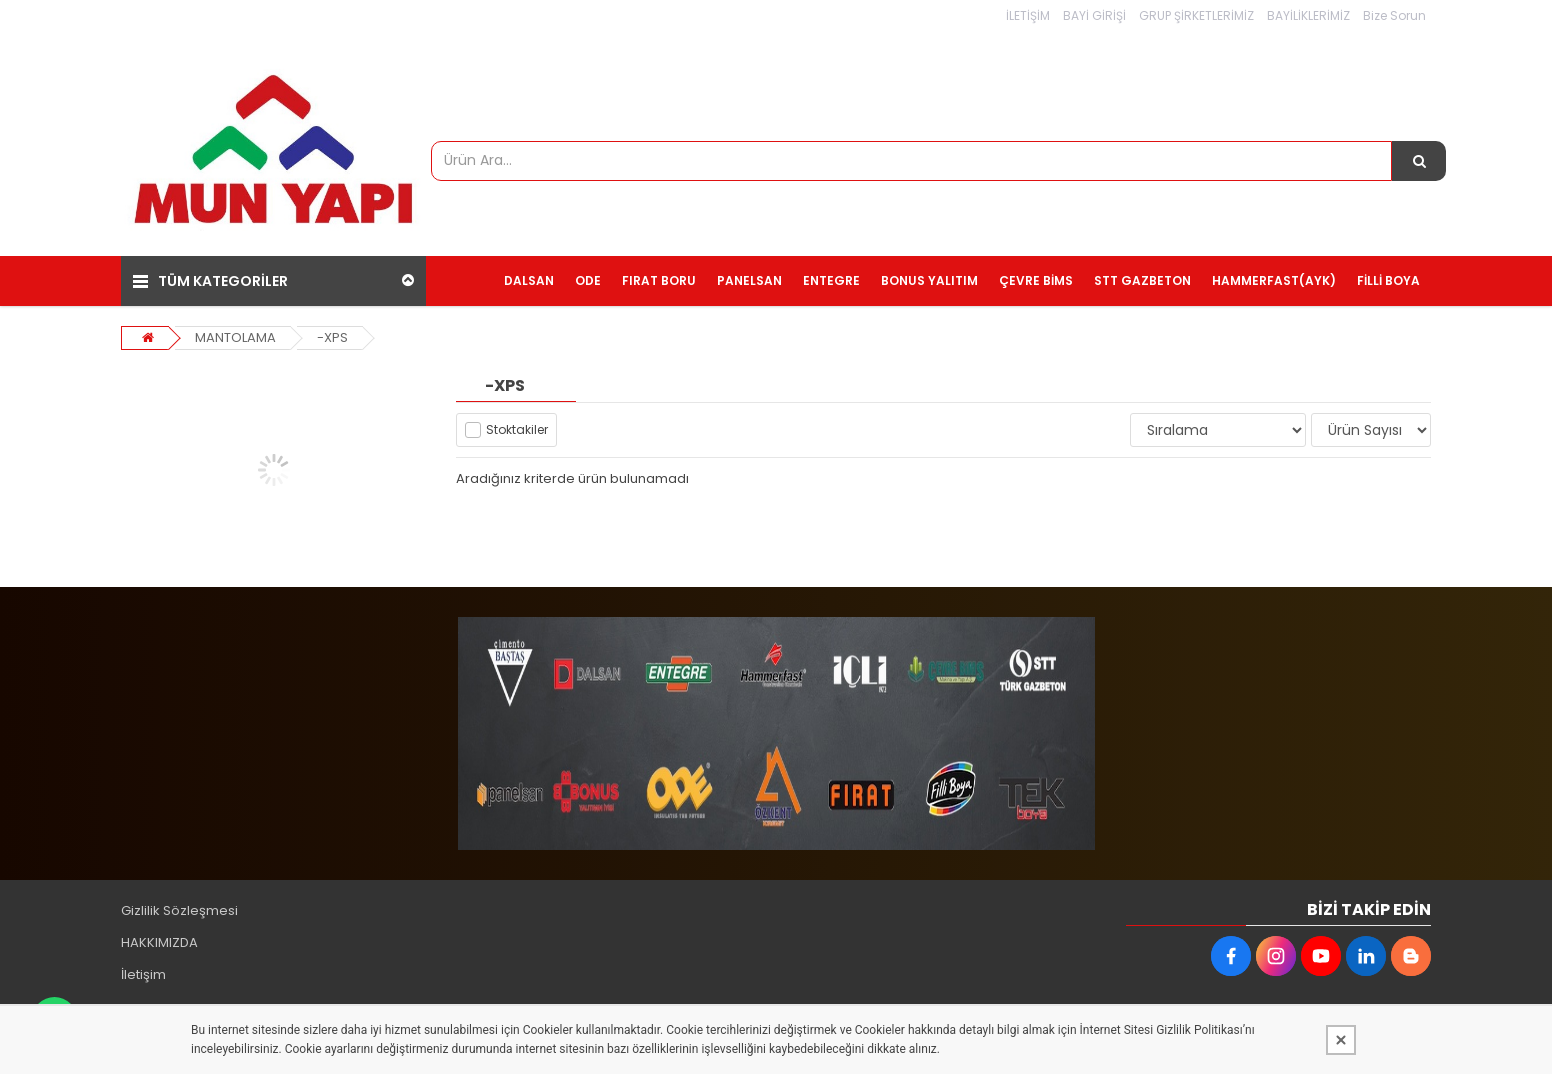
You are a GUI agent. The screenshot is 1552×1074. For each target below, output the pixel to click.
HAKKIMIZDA (159, 942)
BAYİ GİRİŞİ (1094, 15)
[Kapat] (1341, 1040)
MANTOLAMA (235, 337)
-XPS (332, 337)
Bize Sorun (1394, 15)
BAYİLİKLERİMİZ (1308, 15)
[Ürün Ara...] (1419, 161)
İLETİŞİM (1028, 15)
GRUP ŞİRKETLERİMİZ (1196, 15)
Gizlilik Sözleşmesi (179, 910)
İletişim (143, 974)
